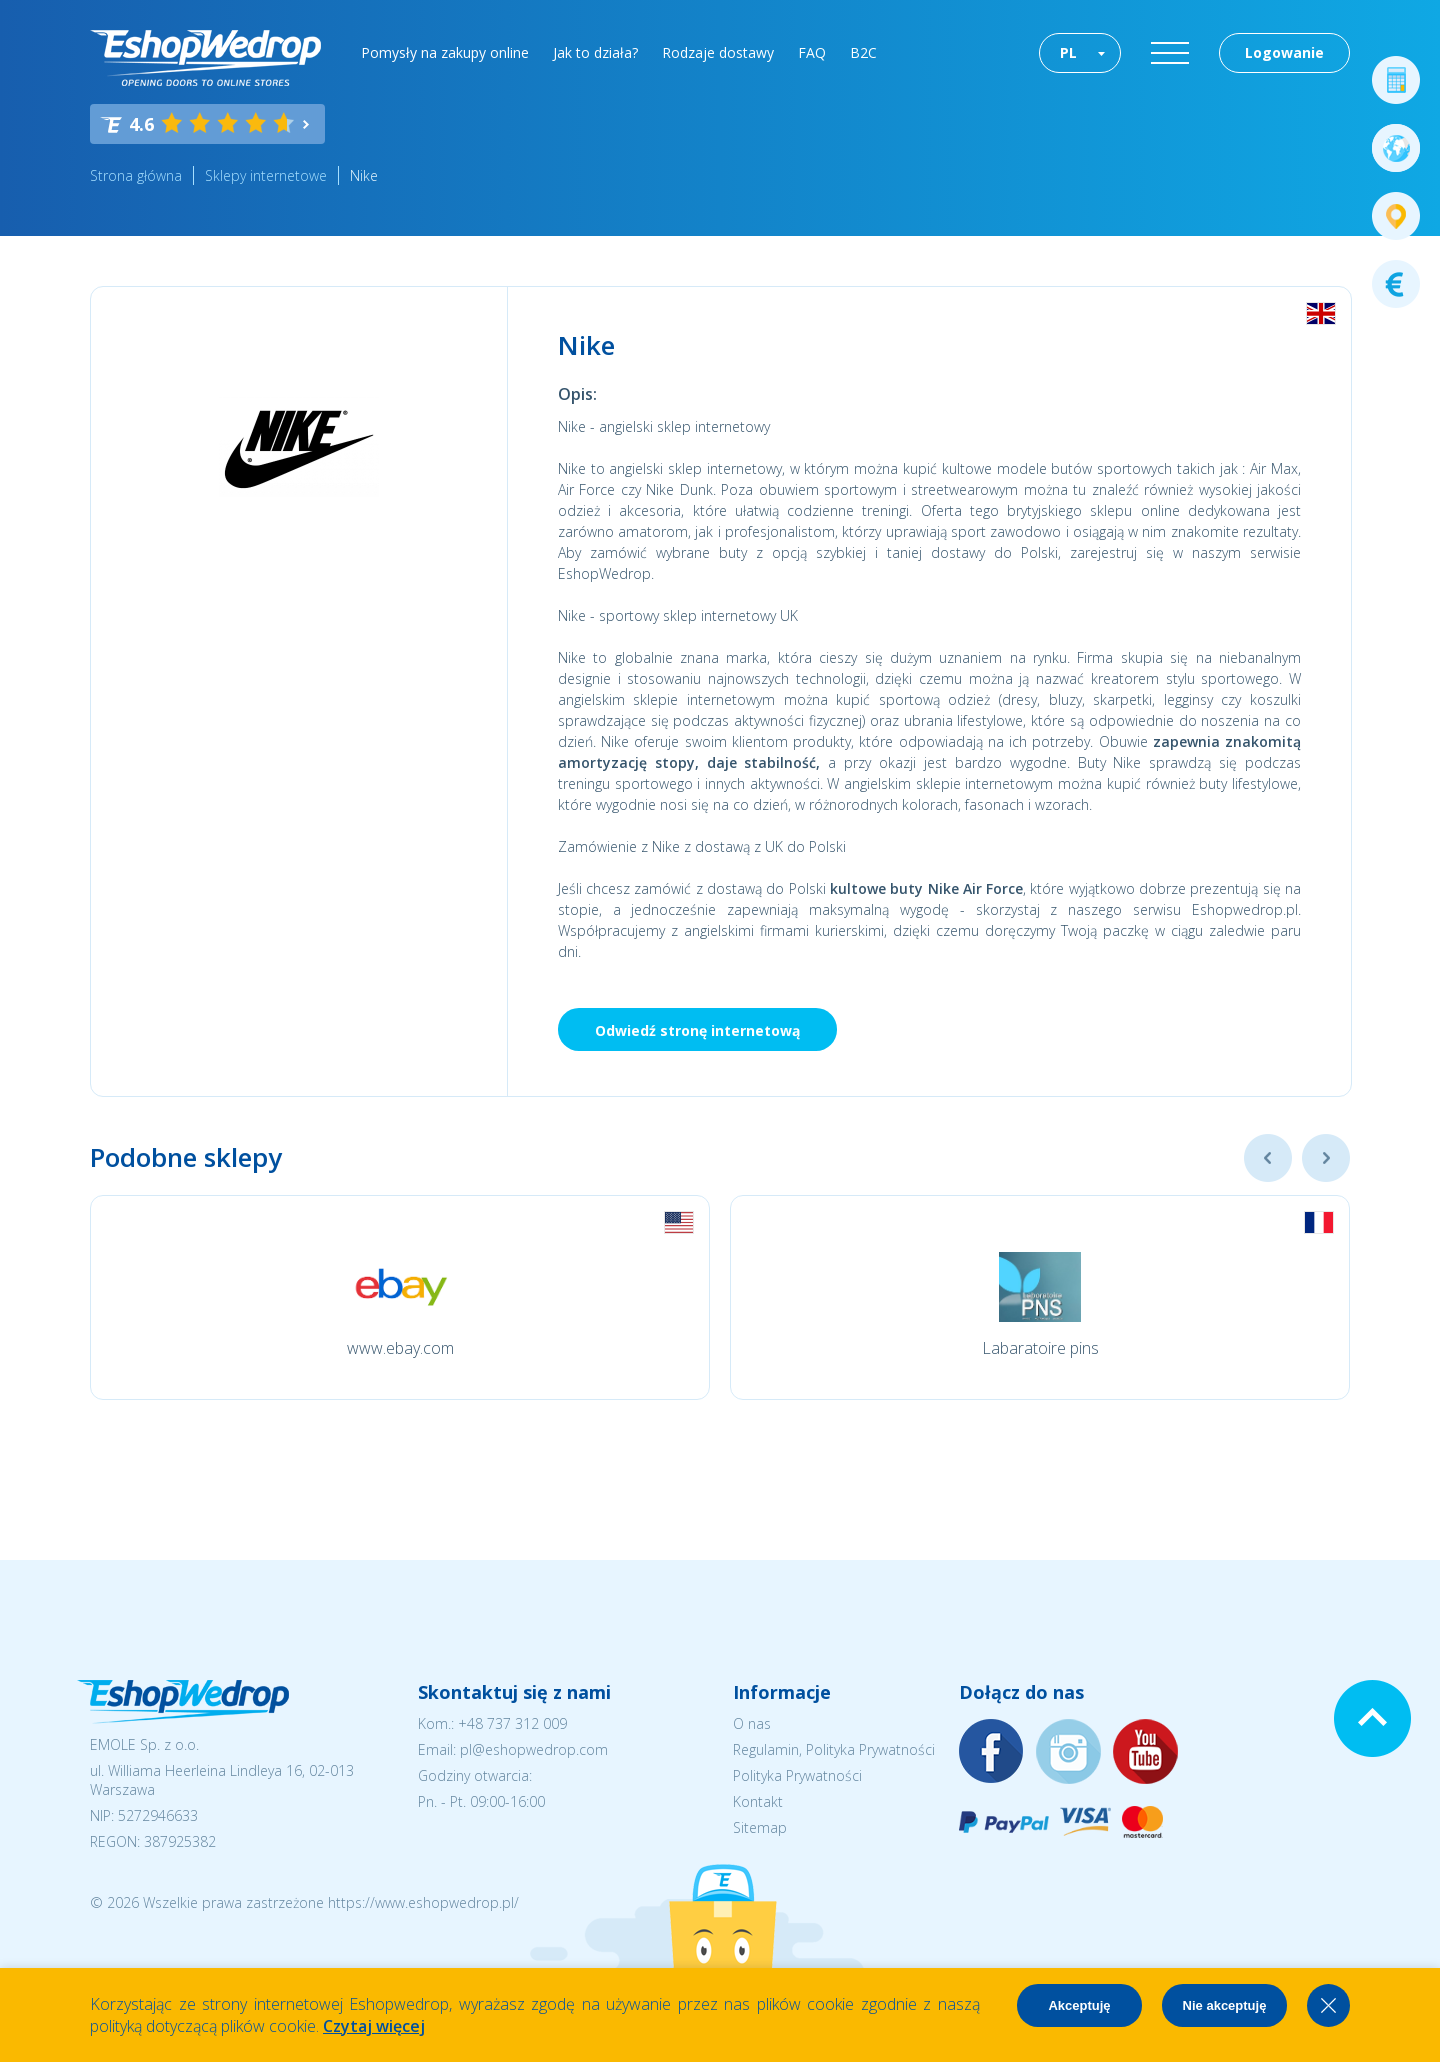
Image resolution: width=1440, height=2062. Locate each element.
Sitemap (760, 1827)
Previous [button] (1268, 1158)
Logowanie (1284, 52)
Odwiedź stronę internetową (697, 1030)
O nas (752, 1723)
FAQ (812, 52)
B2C (863, 52)
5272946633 (158, 1815)
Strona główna (136, 175)
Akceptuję (1079, 2005)
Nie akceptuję (1225, 2005)
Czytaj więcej (374, 2026)
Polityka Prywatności (797, 1775)
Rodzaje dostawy (718, 52)
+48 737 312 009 (512, 1723)
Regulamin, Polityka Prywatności (834, 1749)
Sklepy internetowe (266, 175)
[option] (400, 1297)
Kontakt (758, 1801)
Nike (364, 175)
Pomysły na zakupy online (445, 52)
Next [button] (1326, 1158)
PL (1068, 52)
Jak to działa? (595, 52)
